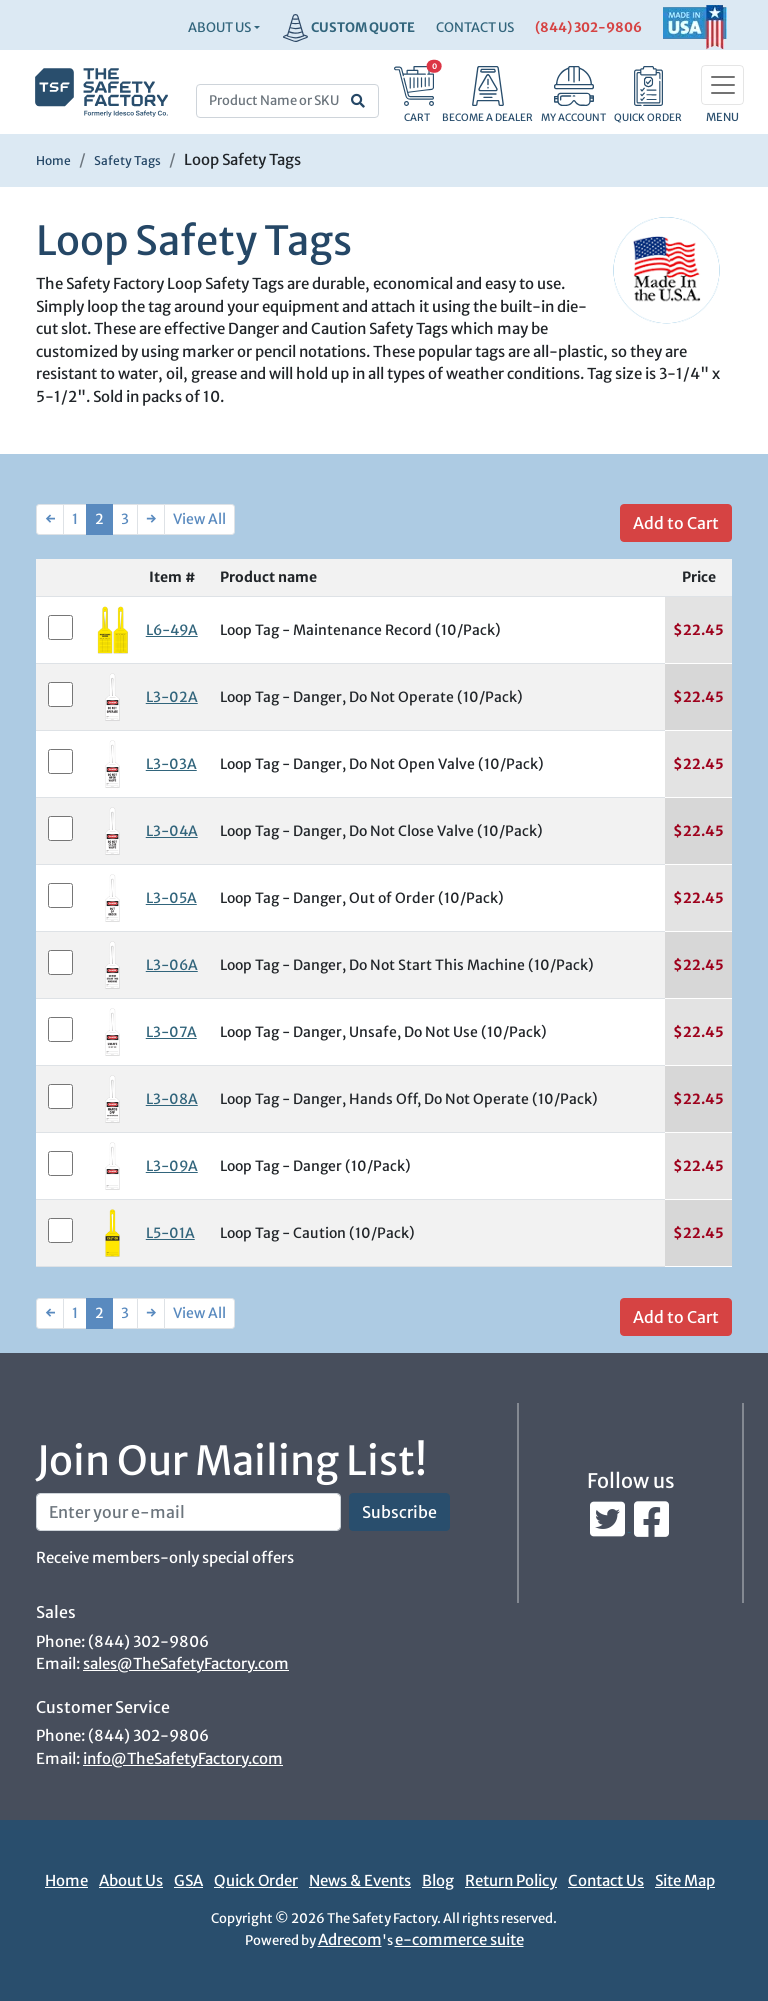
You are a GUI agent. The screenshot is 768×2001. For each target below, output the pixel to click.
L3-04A (172, 831)
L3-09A (172, 1166)
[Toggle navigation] (722, 85)
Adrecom (350, 1939)
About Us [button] (219, 27)
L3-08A (172, 1099)
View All (199, 519)
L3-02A (172, 697)
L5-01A (170, 1233)
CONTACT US (475, 27)
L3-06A (172, 965)
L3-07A (171, 1032)
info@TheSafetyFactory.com (183, 1758)
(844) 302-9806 (588, 27)
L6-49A (172, 630)
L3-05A (171, 898)
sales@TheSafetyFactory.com (186, 1663)
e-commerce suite (459, 1939)
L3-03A (171, 764)
